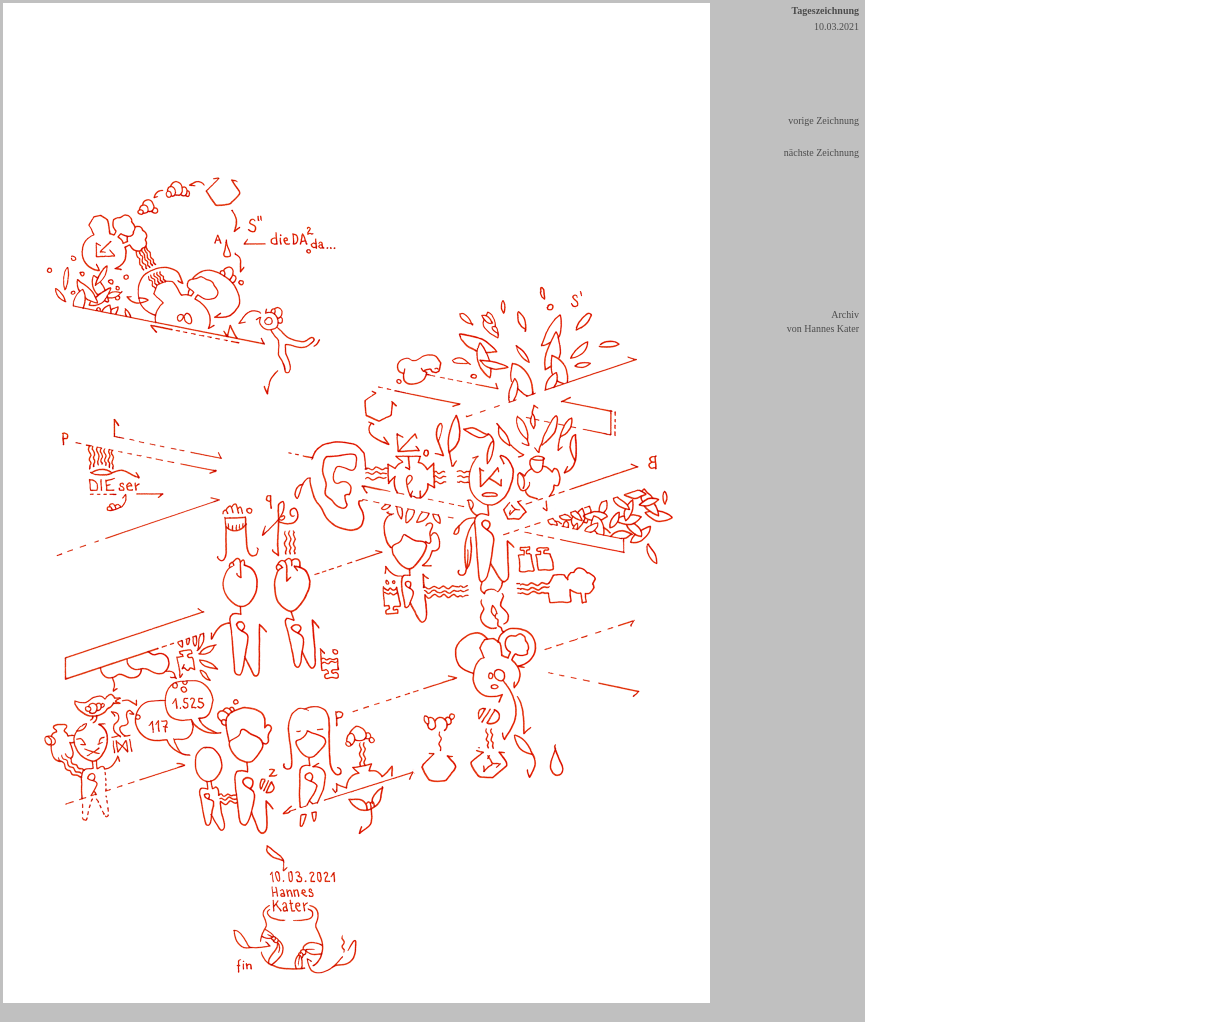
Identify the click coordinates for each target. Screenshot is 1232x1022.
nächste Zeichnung (821, 152)
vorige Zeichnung (823, 120)
